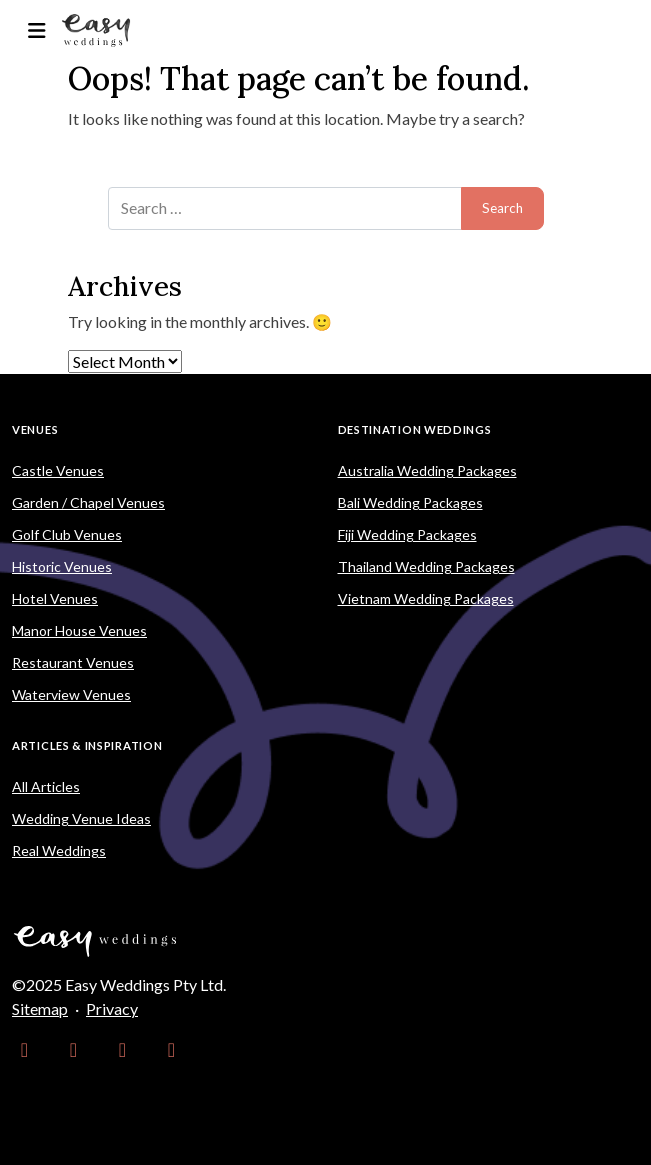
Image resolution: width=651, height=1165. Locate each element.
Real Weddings (59, 850)
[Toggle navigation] (36, 30)
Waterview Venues (71, 694)
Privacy (112, 1008)
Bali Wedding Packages (410, 502)
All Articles (46, 786)
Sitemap (40, 1008)
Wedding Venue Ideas (81, 818)
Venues (35, 429)
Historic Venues (62, 566)
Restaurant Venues (73, 662)
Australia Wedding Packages (427, 470)
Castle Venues (58, 470)
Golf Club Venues (67, 534)
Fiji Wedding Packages (407, 534)
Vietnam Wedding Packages (426, 598)
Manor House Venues (79, 630)
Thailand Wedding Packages (426, 566)
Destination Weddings (415, 429)
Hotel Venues (55, 598)
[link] (24, 1049)
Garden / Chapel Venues (88, 502)
